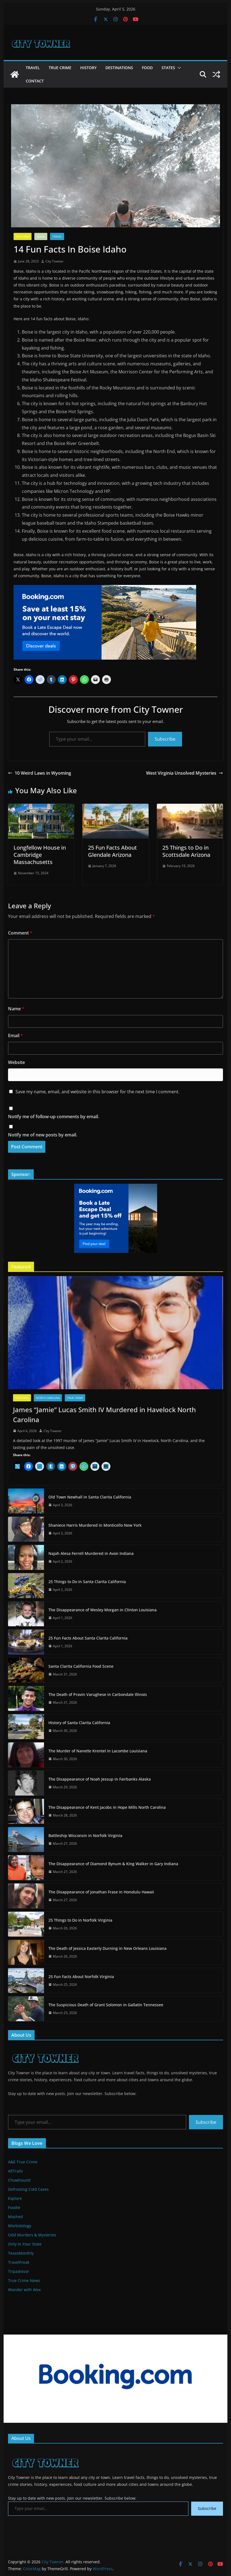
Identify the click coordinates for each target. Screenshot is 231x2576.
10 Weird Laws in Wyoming (39, 773)
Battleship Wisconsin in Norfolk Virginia (85, 1835)
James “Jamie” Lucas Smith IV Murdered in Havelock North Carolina (104, 1414)
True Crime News (24, 2280)
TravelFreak (18, 2262)
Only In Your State (24, 2244)
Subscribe (165, 739)
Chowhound (19, 2180)
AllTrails (15, 2171)
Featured (22, 236)
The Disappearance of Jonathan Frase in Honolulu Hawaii (101, 1892)
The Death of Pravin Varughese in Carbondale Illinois (97, 1694)
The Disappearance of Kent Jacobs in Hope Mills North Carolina (107, 1807)
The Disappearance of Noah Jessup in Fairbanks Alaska (99, 1779)
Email (15, 1035)
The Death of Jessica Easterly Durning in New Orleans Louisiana (107, 1948)
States (168, 67)
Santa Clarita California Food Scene (80, 1666)
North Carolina (48, 1398)
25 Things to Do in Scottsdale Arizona (186, 851)
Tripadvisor (18, 2271)
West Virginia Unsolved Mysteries (184, 773)
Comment (20, 933)
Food (147, 67)
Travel (33, 67)
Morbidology (19, 2225)
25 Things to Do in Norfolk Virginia (80, 1920)
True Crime (60, 67)
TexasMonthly (21, 2253)
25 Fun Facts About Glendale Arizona (112, 851)
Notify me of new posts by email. (42, 1135)
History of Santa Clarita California (79, 1722)
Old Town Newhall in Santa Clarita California (89, 1497)
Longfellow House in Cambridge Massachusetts (40, 855)
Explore (15, 2198)
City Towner (54, 261)
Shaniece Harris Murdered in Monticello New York (95, 1525)
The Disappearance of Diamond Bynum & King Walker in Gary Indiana (113, 1863)
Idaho (41, 236)
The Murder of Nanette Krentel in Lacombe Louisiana (97, 1750)
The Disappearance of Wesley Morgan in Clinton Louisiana (102, 1609)
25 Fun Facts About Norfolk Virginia (81, 1976)
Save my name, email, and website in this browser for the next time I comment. (97, 1092)
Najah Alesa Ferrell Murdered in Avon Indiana (91, 1553)
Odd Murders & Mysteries (32, 2234)
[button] (178, 68)
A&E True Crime (22, 2161)
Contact (35, 81)
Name (16, 1009)
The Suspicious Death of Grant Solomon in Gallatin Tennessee (105, 2004)
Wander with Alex (24, 2289)
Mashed (15, 2216)
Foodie (14, 2207)
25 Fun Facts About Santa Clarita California (88, 1638)
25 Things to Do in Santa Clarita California (87, 1581)
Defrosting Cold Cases (28, 2189)
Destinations (119, 67)
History (88, 67)
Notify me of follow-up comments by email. (53, 1116)
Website (16, 1062)
